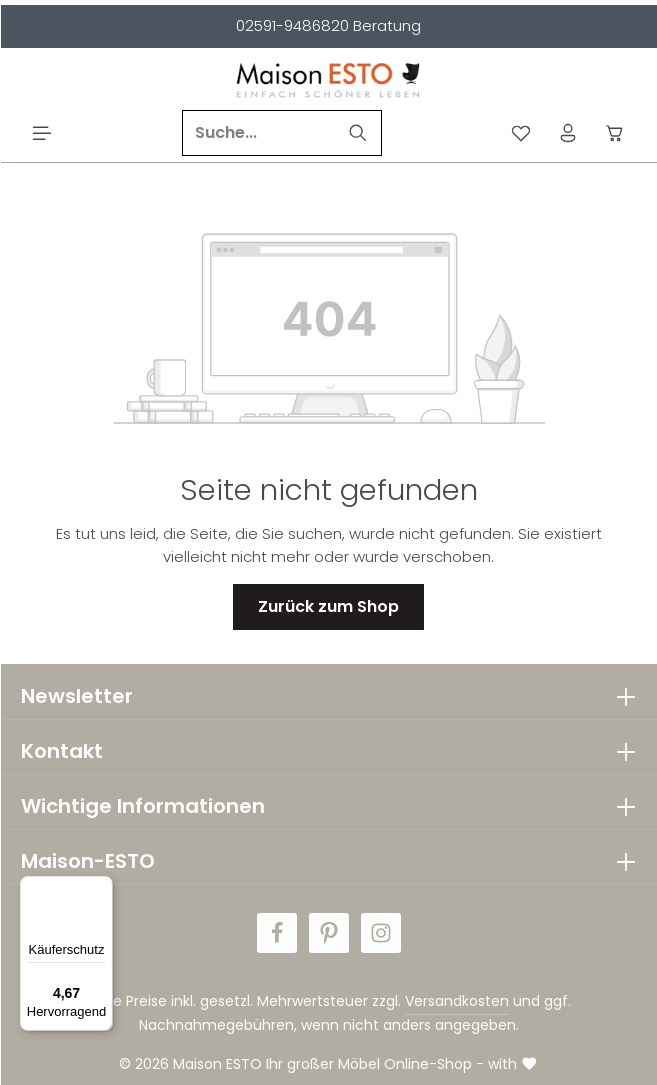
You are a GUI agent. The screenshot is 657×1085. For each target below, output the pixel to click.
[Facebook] (277, 933)
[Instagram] (381, 933)
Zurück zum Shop (328, 606)
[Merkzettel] (521, 133)
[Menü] (42, 133)
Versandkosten (457, 1001)
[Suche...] (259, 133)
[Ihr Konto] (568, 133)
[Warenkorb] (615, 133)
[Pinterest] (329, 933)
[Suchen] (358, 133)
